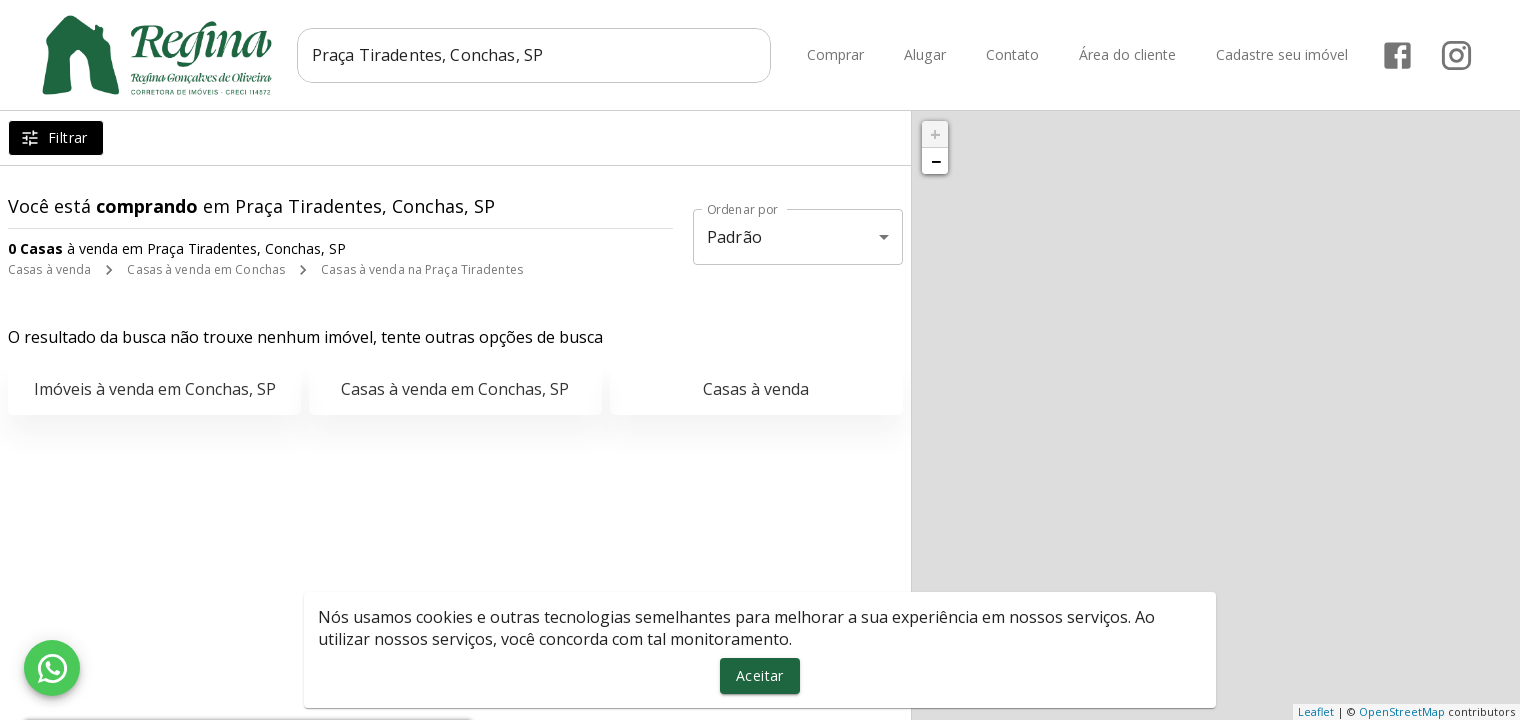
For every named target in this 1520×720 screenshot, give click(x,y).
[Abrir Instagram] (1456, 55)
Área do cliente (1127, 55)
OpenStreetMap (1402, 711)
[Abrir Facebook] (1397, 55)
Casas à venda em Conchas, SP (455, 389)
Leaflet (1316, 711)
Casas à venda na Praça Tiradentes (422, 269)
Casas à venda (49, 269)
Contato (1012, 55)
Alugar (925, 55)
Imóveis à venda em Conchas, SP (155, 389)
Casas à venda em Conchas (206, 269)
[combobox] (538, 55)
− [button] (936, 161)
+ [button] (935, 134)
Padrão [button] (734, 237)
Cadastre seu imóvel (1282, 55)
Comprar (835, 55)
